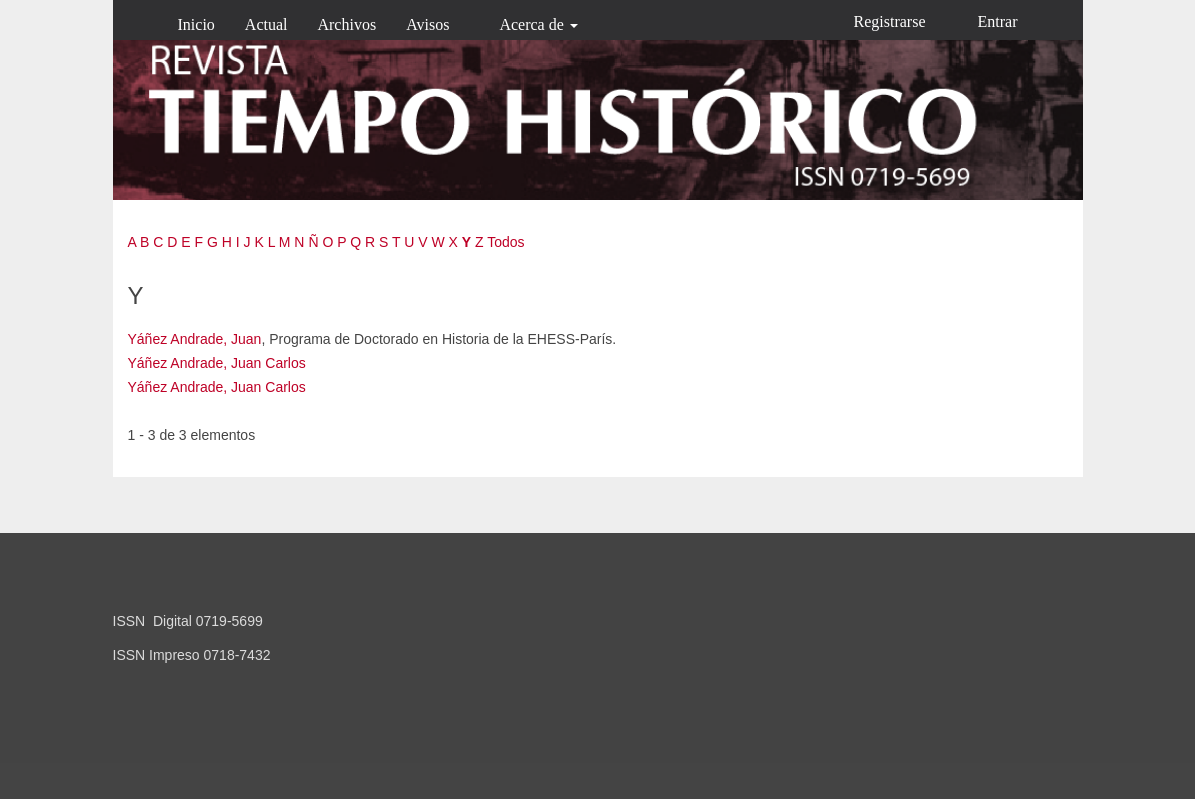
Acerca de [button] (538, 24)
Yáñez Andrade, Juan (195, 339)
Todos (505, 242)
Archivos (346, 24)
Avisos (427, 24)
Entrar (998, 21)
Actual (266, 24)
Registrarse (890, 21)
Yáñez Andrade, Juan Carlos (217, 363)
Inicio (196, 24)
